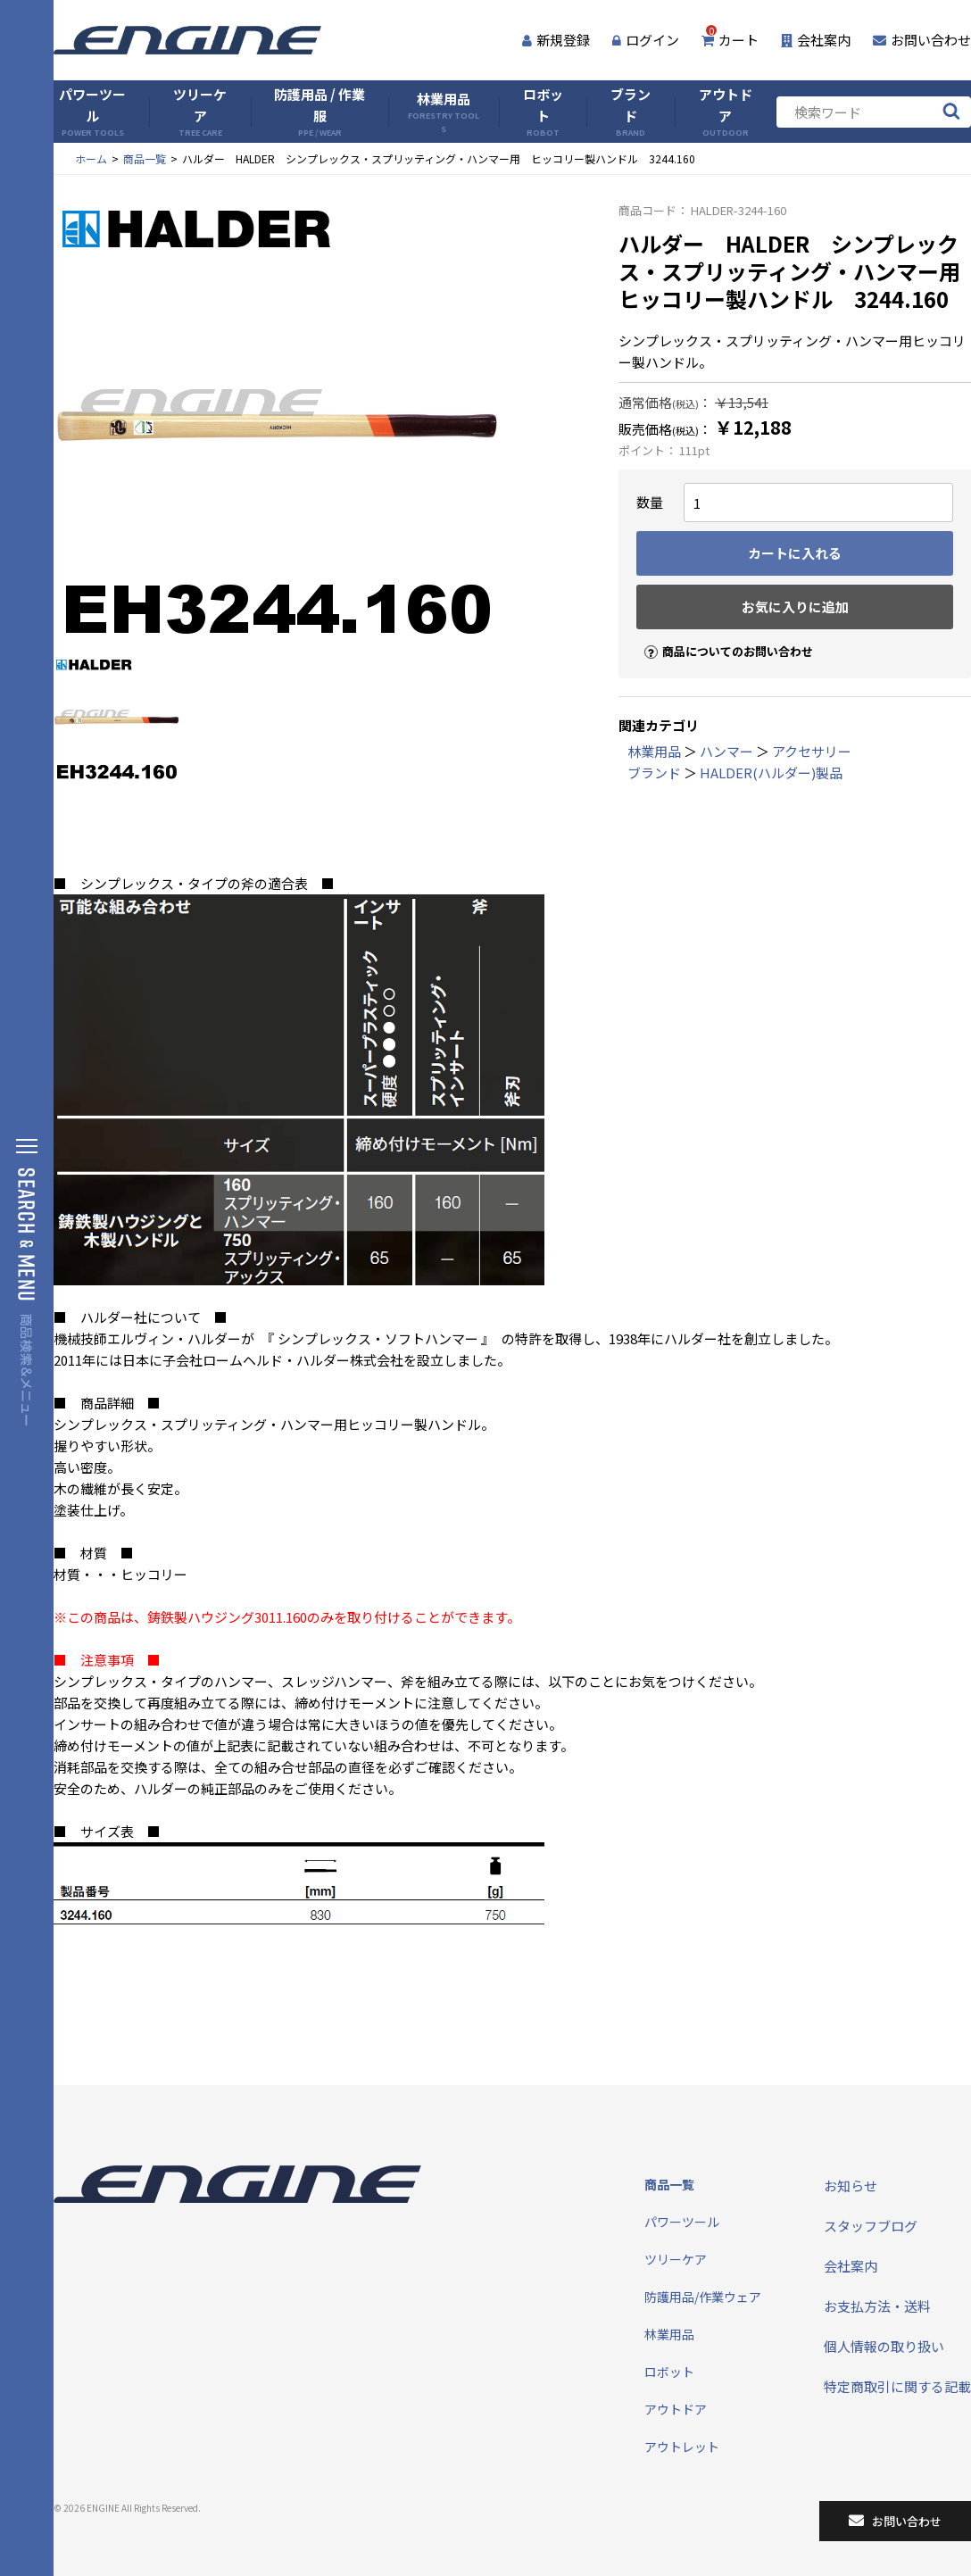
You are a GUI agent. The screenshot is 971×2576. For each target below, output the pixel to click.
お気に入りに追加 (795, 606)
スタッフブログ (870, 2225)
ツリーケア (200, 112)
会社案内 (816, 39)
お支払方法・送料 (877, 2306)
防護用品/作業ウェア (702, 2297)
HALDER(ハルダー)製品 (771, 772)
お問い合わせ (922, 39)
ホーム (91, 158)
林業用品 (444, 112)
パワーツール (92, 112)
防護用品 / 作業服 (319, 112)
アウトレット (681, 2447)
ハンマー (726, 751)
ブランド (630, 112)
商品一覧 (144, 158)
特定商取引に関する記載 (897, 2386)
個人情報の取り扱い (884, 2346)
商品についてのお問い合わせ (721, 636)
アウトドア (725, 112)
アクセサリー (811, 751)
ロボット (543, 112)
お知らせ (850, 2185)
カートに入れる (795, 553)
